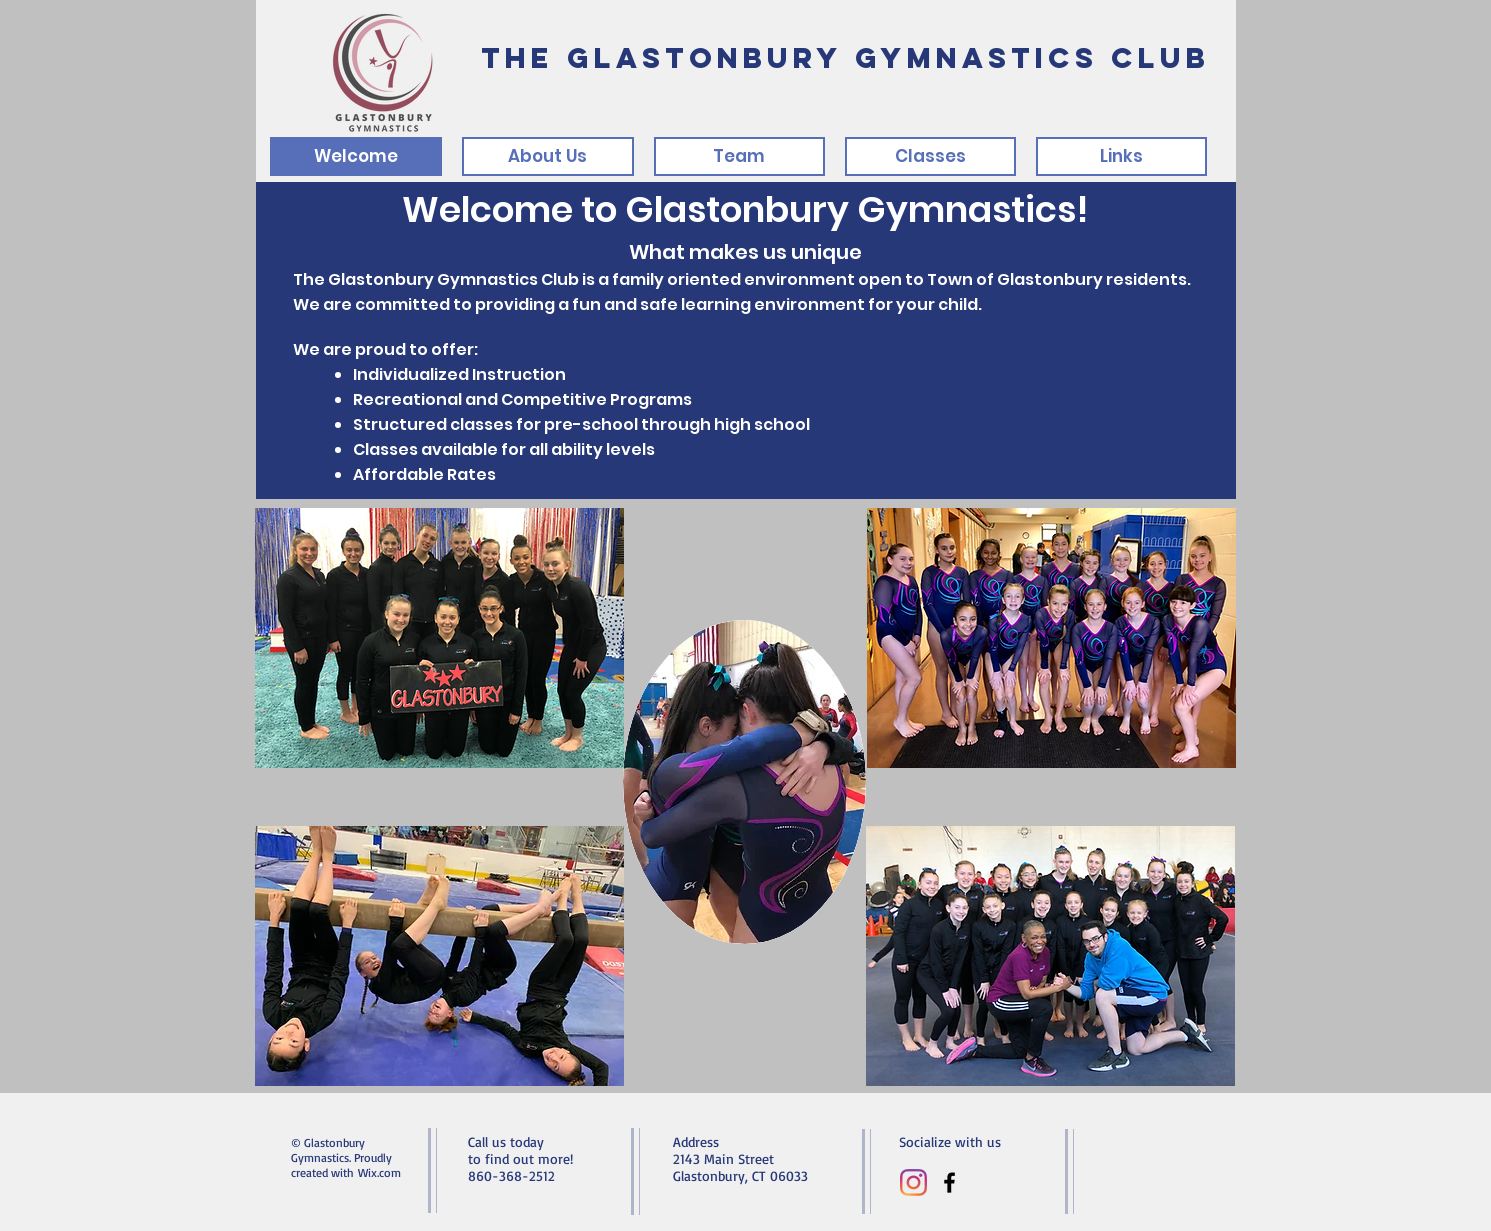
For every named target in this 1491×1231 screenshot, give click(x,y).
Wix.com (379, 1172)
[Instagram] (913, 1182)
